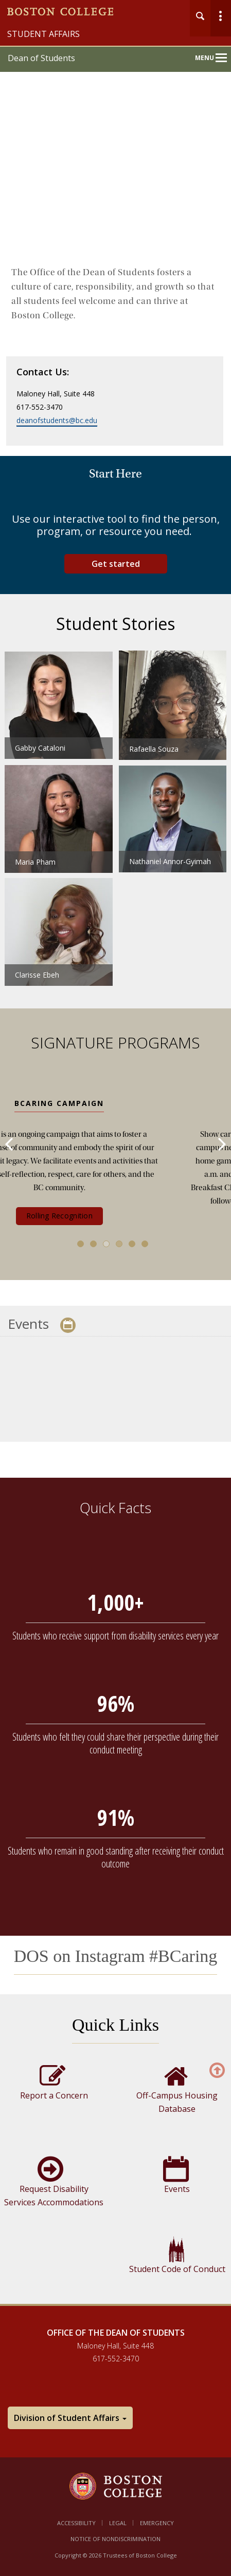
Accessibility (76, 2523)
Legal (118, 2523)
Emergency (157, 2523)
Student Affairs (43, 34)
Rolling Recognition (115, 1215)
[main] (115, 1297)
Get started (116, 563)
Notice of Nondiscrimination (115, 2539)
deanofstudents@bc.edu (56, 420)
